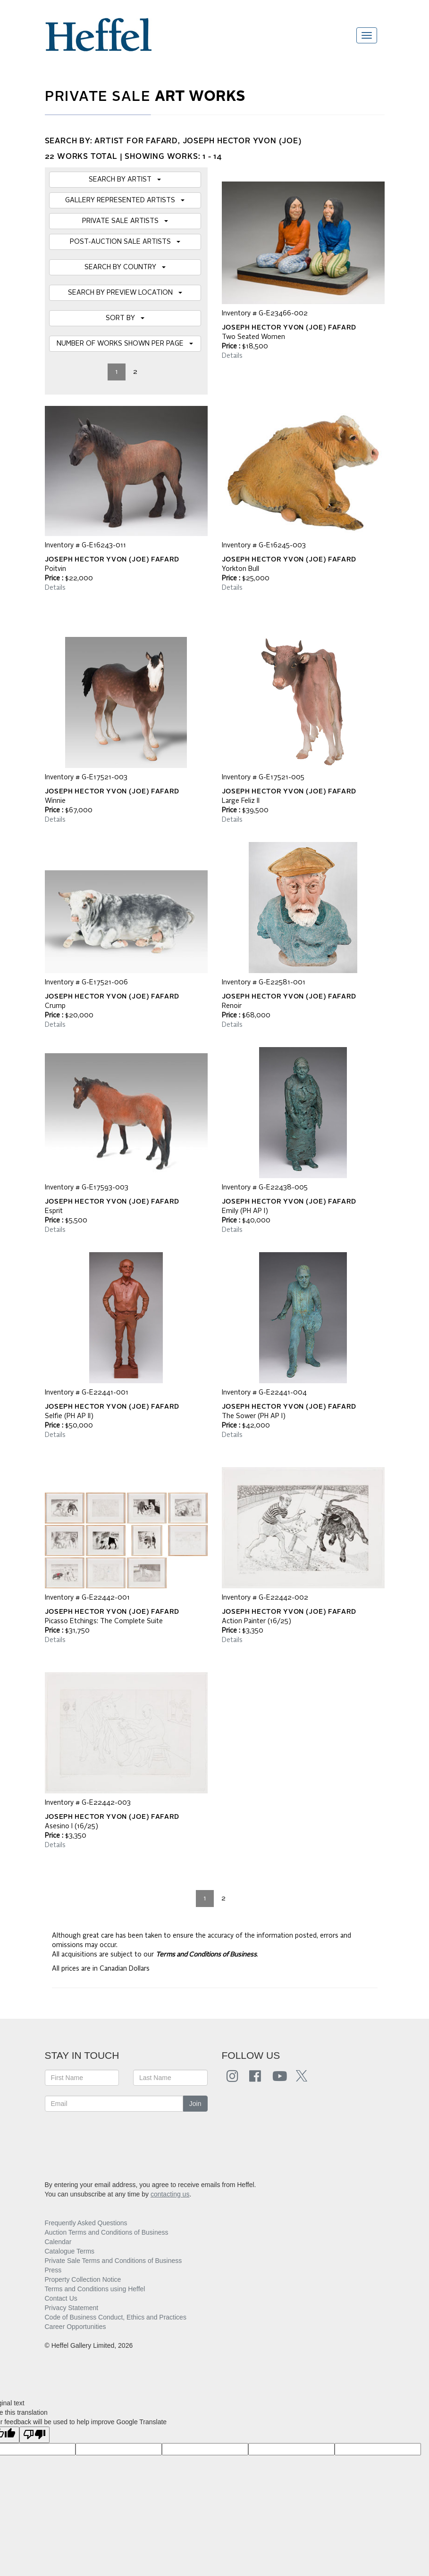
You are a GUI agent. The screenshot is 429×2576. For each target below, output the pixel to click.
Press (53, 2270)
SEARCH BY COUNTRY (125, 267)
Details (232, 356)
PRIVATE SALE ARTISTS (125, 221)
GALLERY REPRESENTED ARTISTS (125, 200)
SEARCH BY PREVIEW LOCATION (125, 292)
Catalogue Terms (70, 2251)
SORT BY (125, 318)
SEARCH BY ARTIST (125, 179)
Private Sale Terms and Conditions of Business (113, 2260)
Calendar (58, 2242)
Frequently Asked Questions (86, 2223)
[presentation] (116, 2140)
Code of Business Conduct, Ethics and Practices (115, 2317)
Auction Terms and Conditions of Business (106, 2232)
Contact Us (61, 2298)
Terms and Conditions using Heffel (95, 2289)
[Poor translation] (34, 2435)
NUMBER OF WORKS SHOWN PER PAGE (125, 343)
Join (195, 2103)
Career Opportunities (75, 2326)
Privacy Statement (72, 2308)
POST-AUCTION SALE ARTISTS (125, 242)
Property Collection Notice (83, 2279)
